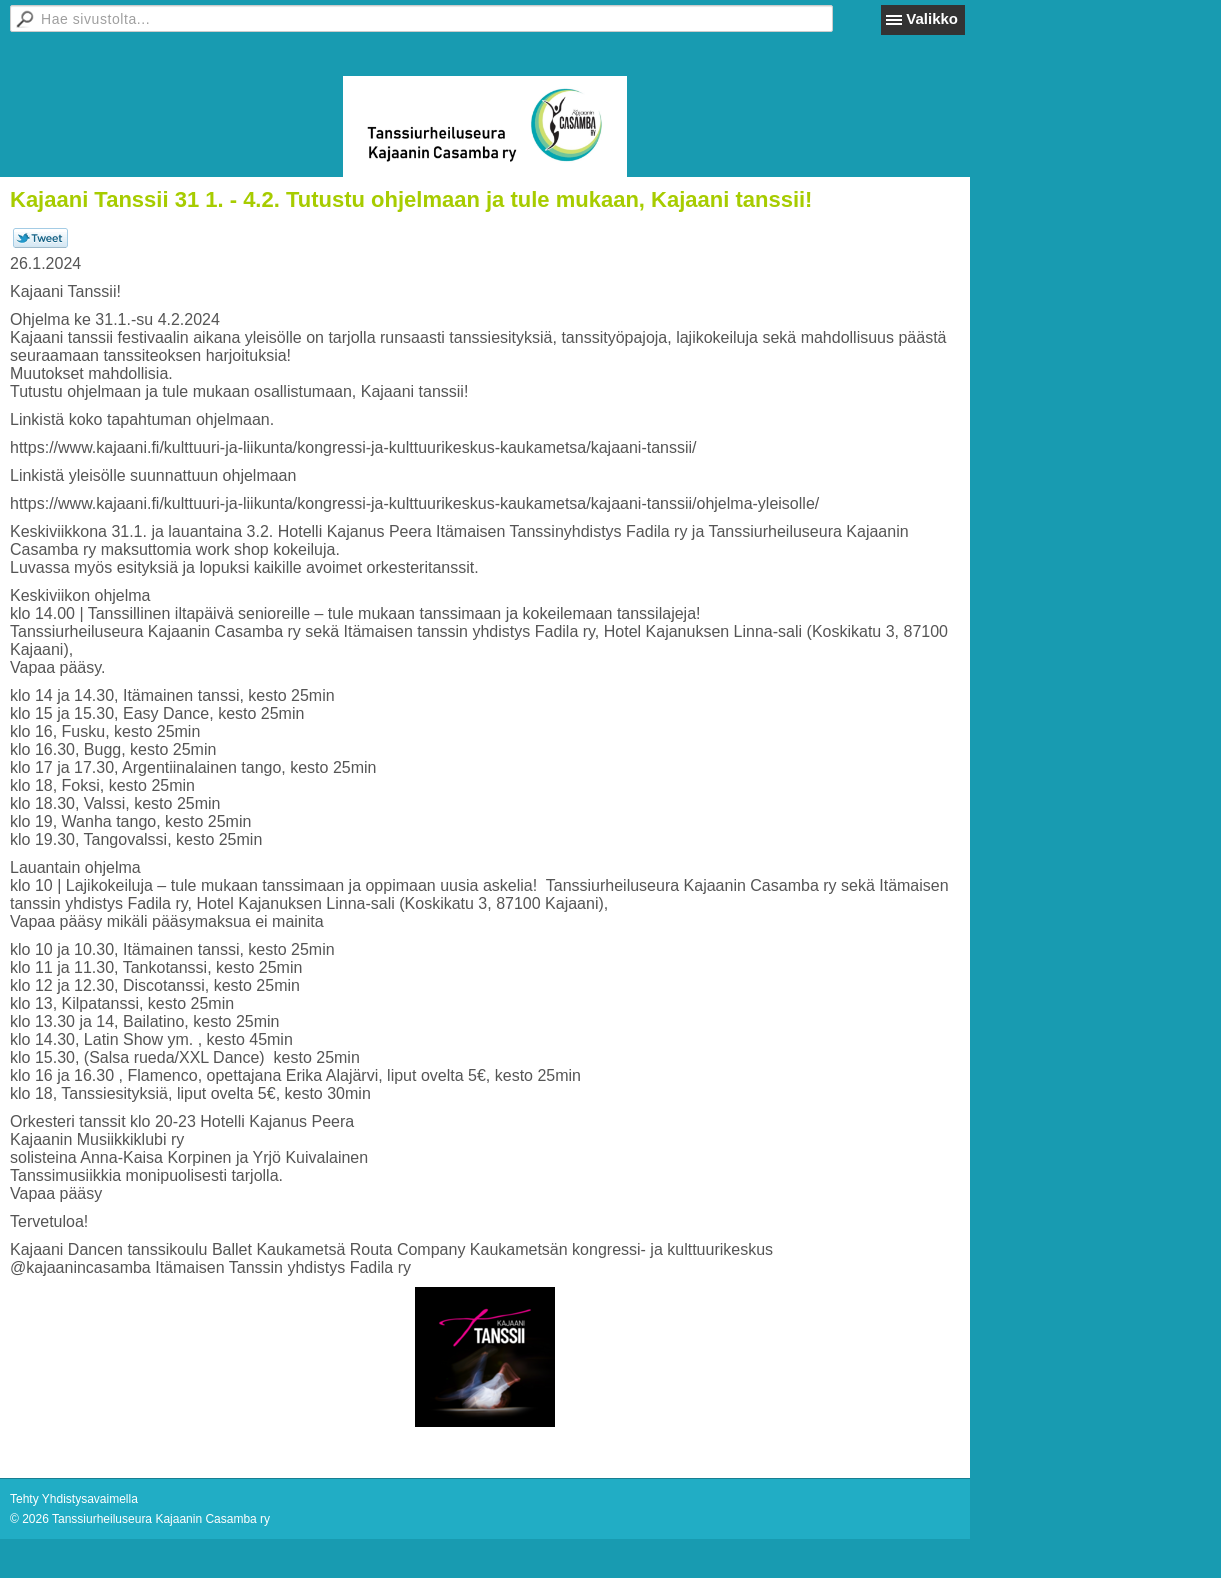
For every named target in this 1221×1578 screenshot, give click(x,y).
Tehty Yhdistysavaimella (74, 1499)
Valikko (932, 18)
